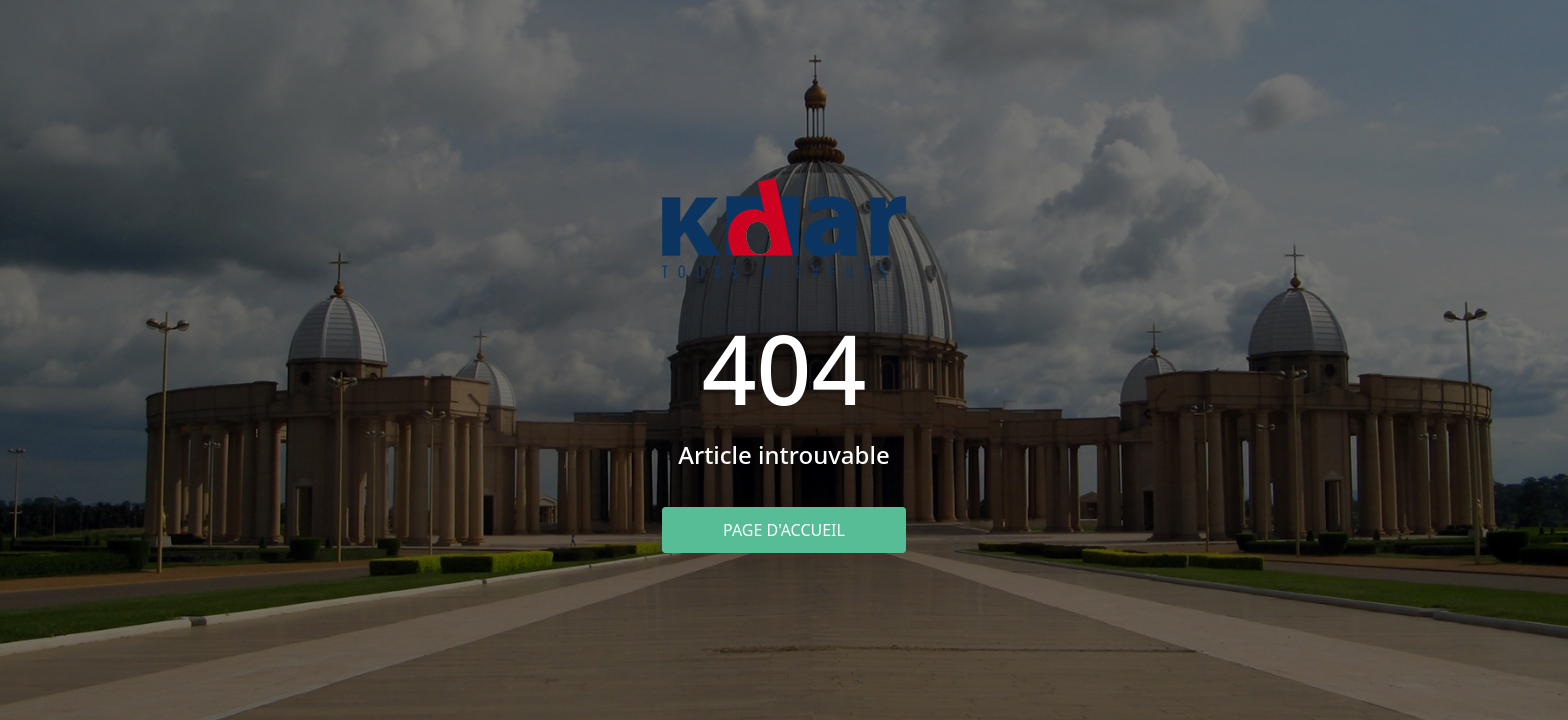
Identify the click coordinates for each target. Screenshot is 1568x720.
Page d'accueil (784, 530)
